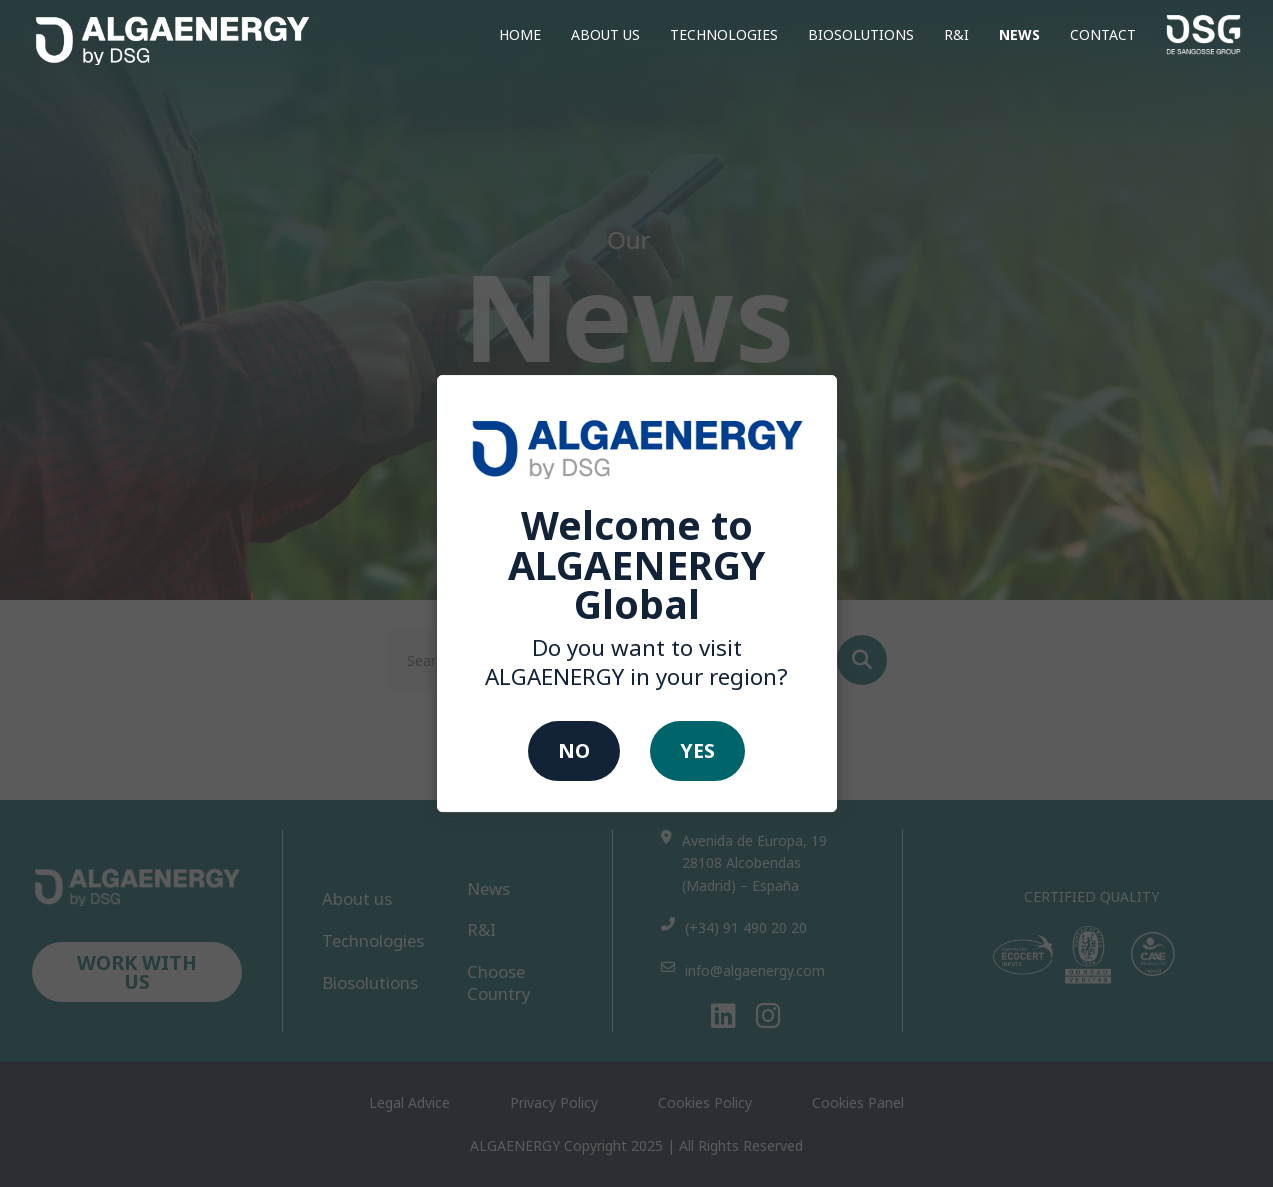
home (520, 34)
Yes (697, 751)
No (574, 751)
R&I (956, 34)
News (1019, 34)
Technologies (724, 34)
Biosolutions (861, 34)
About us (605, 34)
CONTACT (1103, 34)
